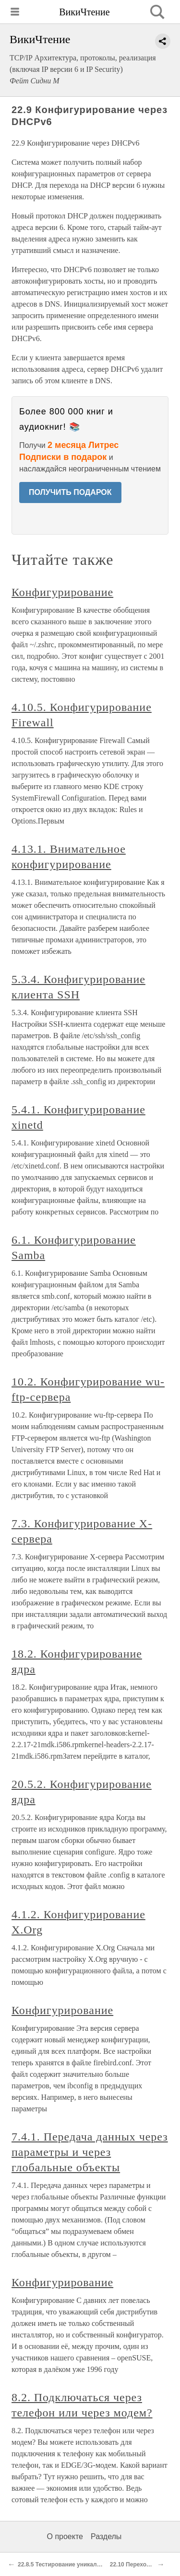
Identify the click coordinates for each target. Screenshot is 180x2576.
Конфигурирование (62, 592)
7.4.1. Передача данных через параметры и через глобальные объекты (90, 2152)
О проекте (65, 2536)
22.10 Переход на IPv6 (141, 2564)
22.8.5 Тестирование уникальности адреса (78, 2564)
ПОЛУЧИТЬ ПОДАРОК (70, 492)
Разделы (106, 2536)
